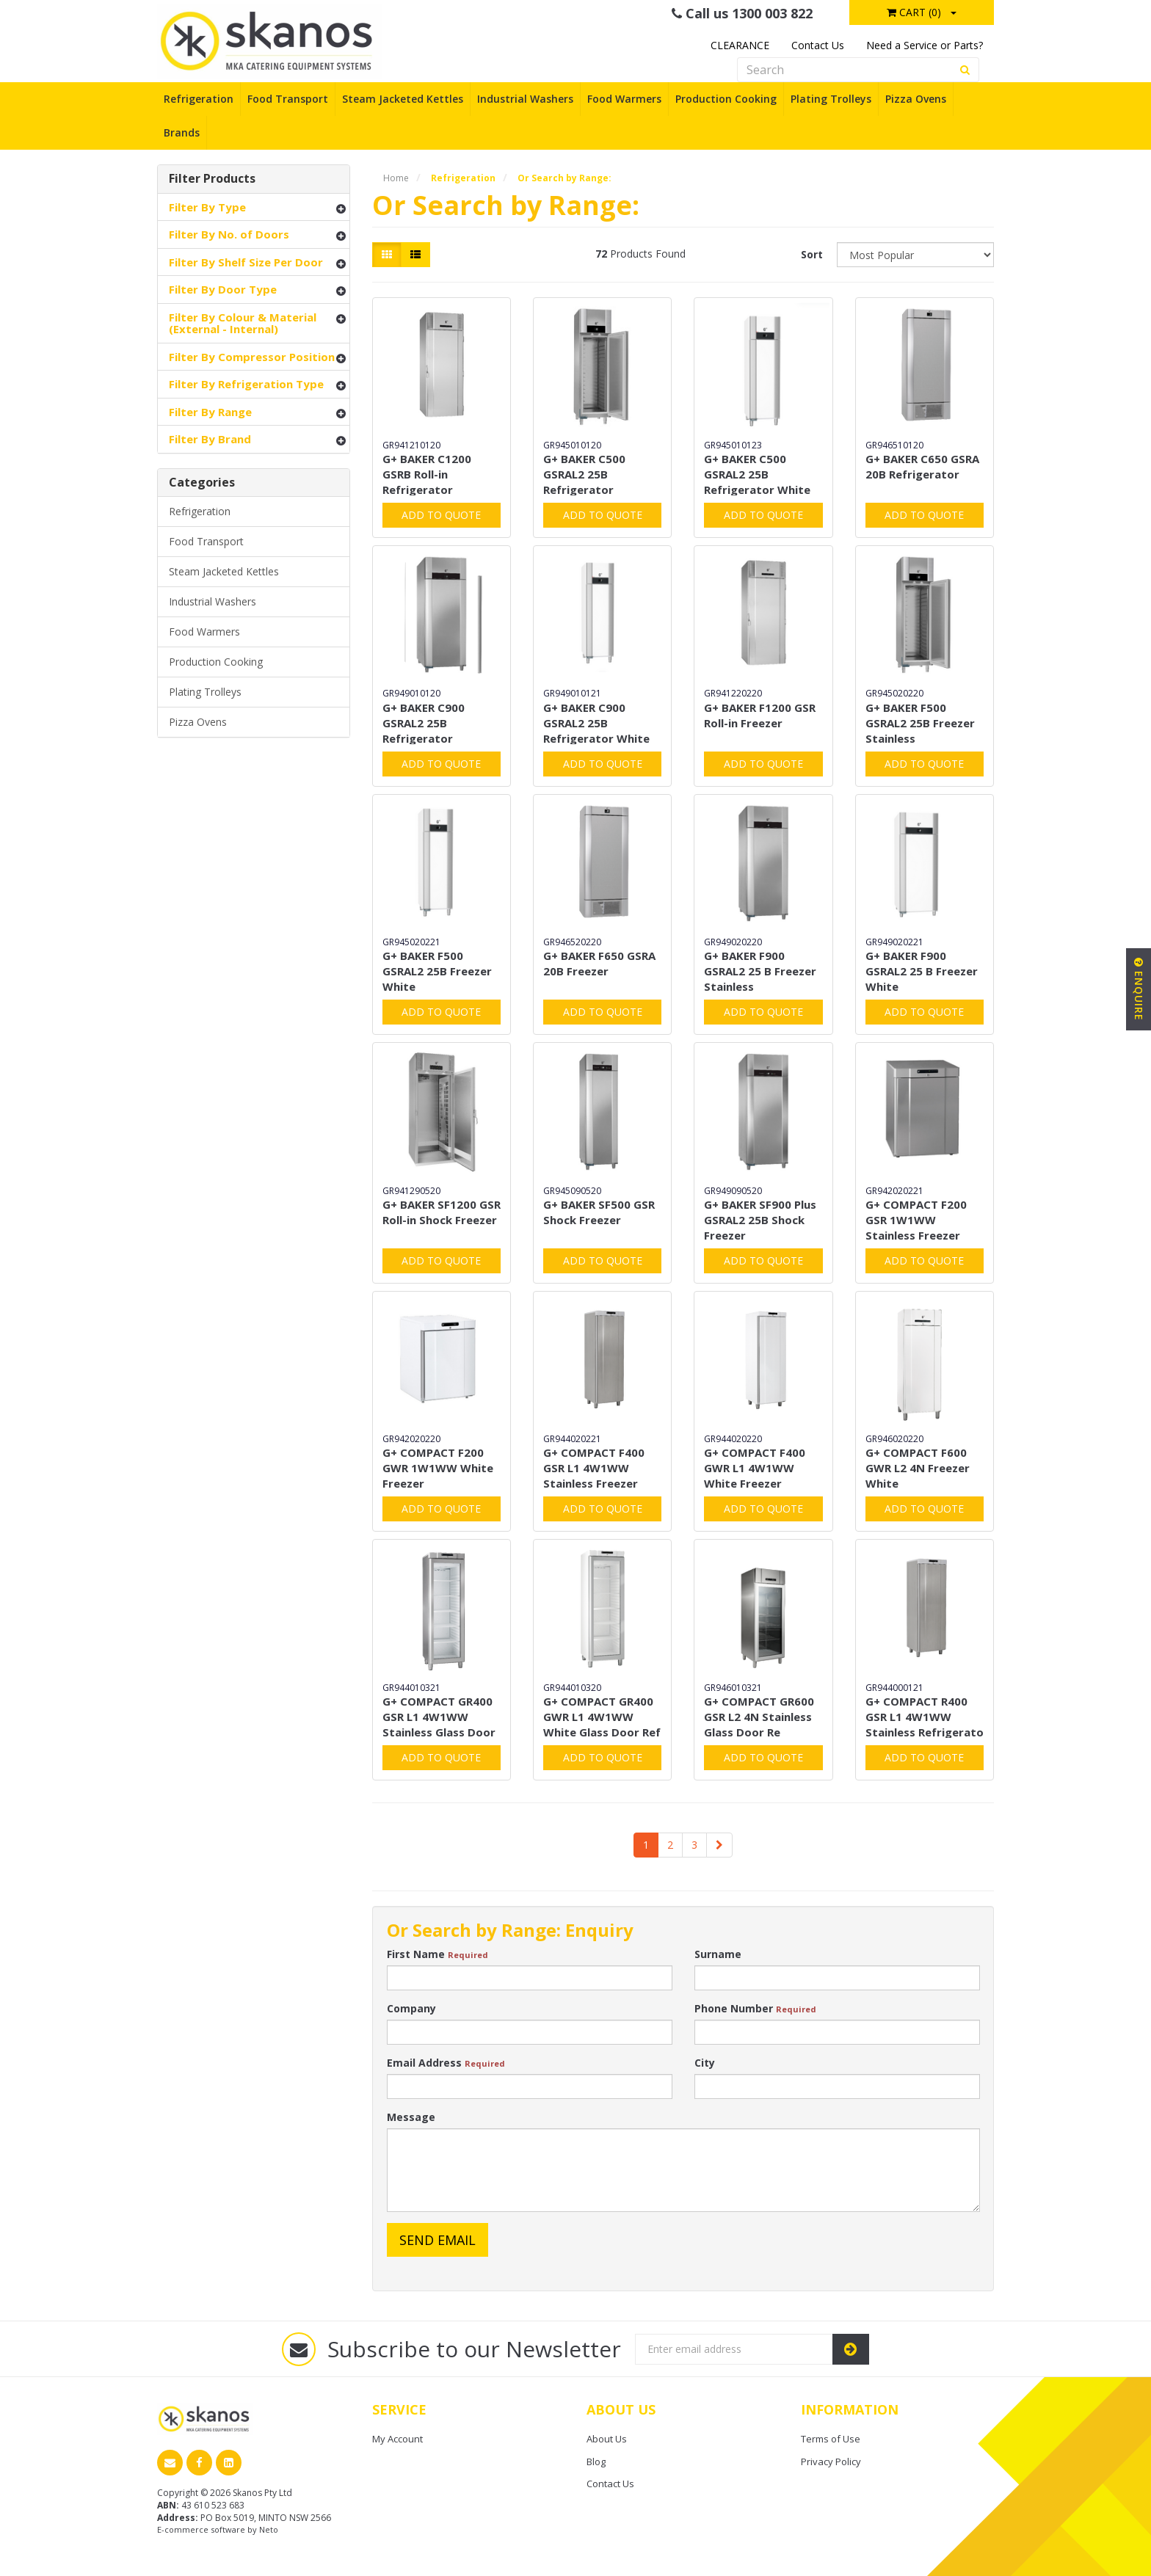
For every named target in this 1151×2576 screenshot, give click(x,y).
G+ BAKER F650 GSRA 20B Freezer (599, 963)
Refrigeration (198, 99)
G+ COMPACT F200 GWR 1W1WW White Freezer (437, 1468)
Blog (596, 2461)
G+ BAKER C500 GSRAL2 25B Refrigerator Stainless (584, 481)
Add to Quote (441, 515)
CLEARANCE (740, 45)
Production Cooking (726, 99)
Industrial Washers (525, 99)
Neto (268, 2529)
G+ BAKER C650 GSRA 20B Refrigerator (922, 466)
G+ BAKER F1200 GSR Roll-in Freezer (760, 715)
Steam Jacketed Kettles (402, 99)
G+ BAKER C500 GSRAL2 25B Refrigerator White (757, 474)
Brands (182, 132)
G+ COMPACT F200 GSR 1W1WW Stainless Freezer (916, 1219)
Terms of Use (830, 2438)
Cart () (914, 12)
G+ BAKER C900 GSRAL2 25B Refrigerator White (596, 723)
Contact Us (817, 45)
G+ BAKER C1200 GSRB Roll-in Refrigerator (426, 474)
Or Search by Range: (564, 178)
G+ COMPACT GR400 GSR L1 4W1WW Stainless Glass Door (438, 1716)
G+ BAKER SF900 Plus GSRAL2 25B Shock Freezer (760, 1219)
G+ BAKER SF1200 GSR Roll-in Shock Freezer (441, 1212)
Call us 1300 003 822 (742, 13)
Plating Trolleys (831, 99)
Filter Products (212, 179)
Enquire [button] (1139, 989)
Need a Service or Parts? (924, 45)
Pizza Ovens (915, 99)
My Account (397, 2438)
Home (396, 178)
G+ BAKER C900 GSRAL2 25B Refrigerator (423, 723)
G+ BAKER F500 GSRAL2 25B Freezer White (437, 971)
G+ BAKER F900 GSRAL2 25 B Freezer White (921, 971)
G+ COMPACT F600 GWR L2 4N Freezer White (917, 1468)
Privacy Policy (831, 2461)
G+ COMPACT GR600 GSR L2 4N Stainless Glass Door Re (759, 1716)
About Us (607, 2438)
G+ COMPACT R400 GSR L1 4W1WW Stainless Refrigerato (924, 1716)
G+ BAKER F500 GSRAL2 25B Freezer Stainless (920, 723)
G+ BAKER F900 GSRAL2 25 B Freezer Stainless (760, 971)
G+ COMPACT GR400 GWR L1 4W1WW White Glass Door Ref (602, 1716)
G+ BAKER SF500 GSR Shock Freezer (599, 1212)
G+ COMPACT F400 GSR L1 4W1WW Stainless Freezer (594, 1468)
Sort (812, 254)
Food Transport (287, 99)
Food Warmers (624, 99)
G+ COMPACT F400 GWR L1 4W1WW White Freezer (754, 1468)
